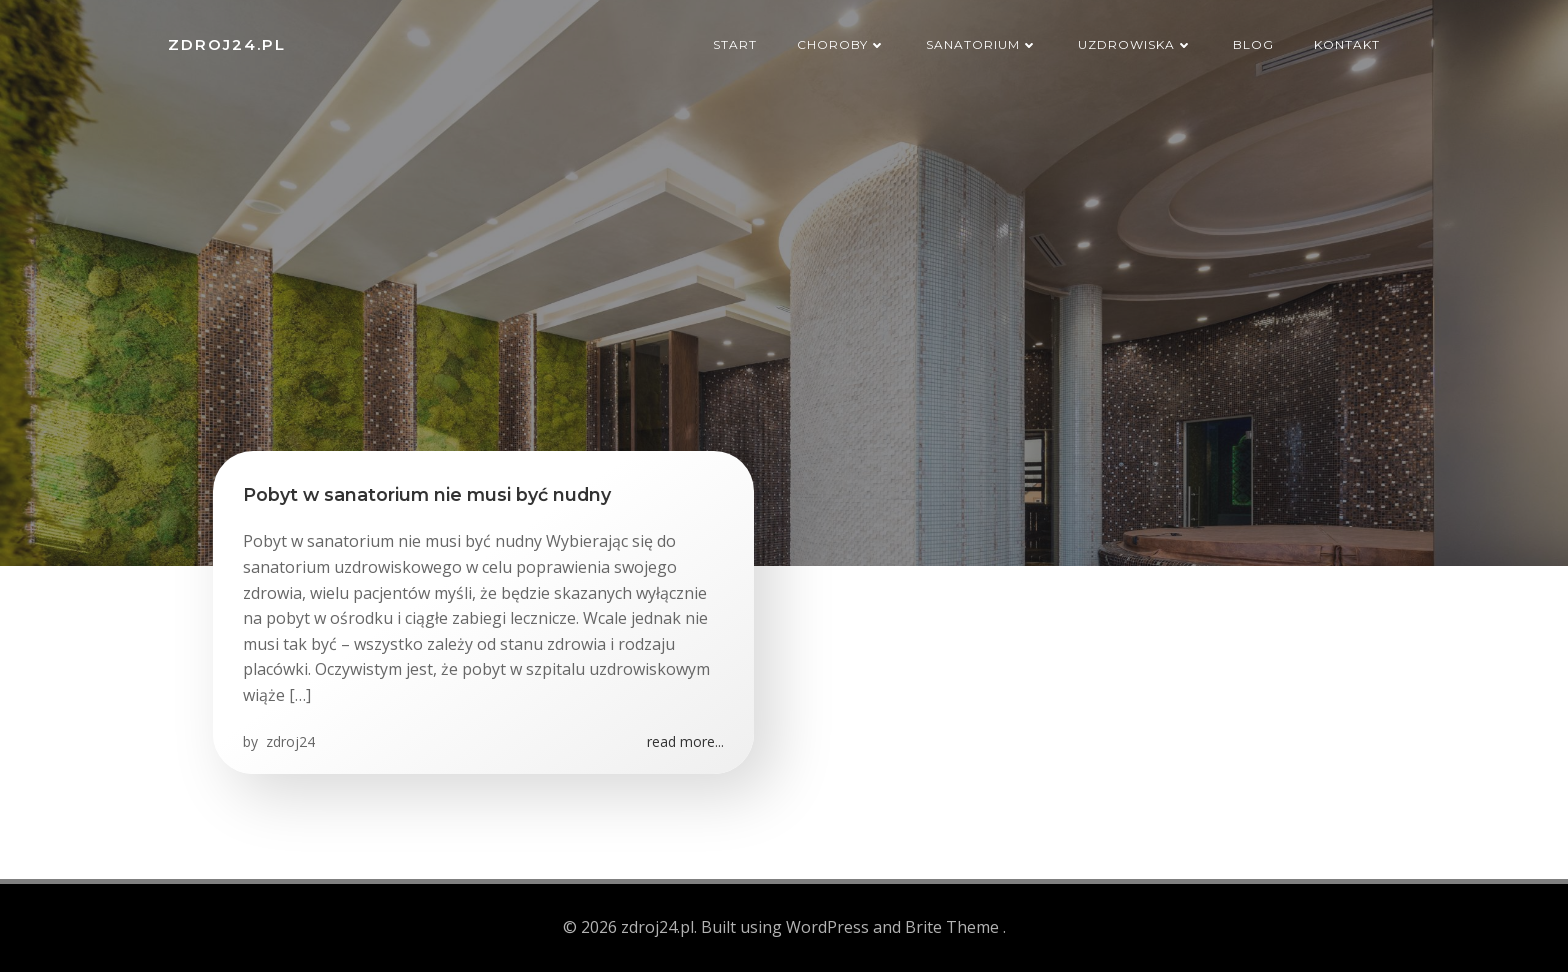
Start (735, 44)
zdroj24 (288, 741)
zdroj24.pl (227, 44)
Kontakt (1347, 44)
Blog (1253, 44)
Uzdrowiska (1135, 44)
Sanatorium (982, 44)
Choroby (841, 44)
